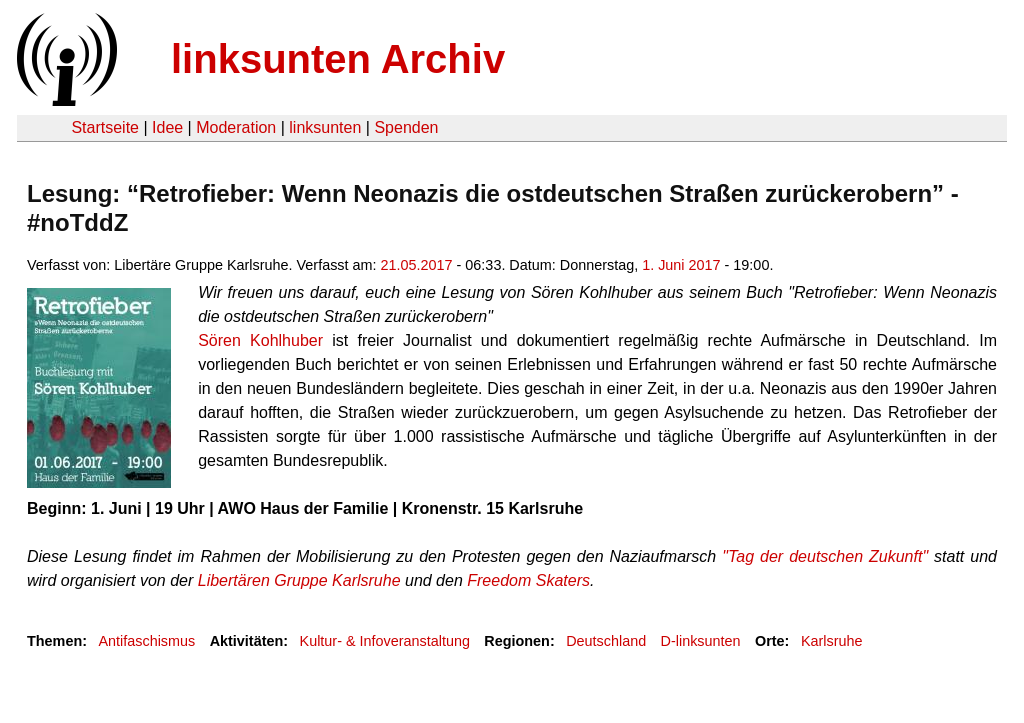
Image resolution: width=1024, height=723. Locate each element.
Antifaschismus (146, 641)
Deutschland (606, 641)
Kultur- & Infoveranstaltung (385, 641)
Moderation (236, 127)
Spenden (406, 127)
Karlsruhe (832, 641)
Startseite (105, 127)
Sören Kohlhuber (260, 340)
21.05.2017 (417, 265)
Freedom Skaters (528, 580)
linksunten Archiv (338, 59)
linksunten (325, 127)
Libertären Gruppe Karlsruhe (299, 580)
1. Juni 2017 (681, 265)
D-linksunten (701, 641)
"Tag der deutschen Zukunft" (825, 556)
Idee (167, 127)
